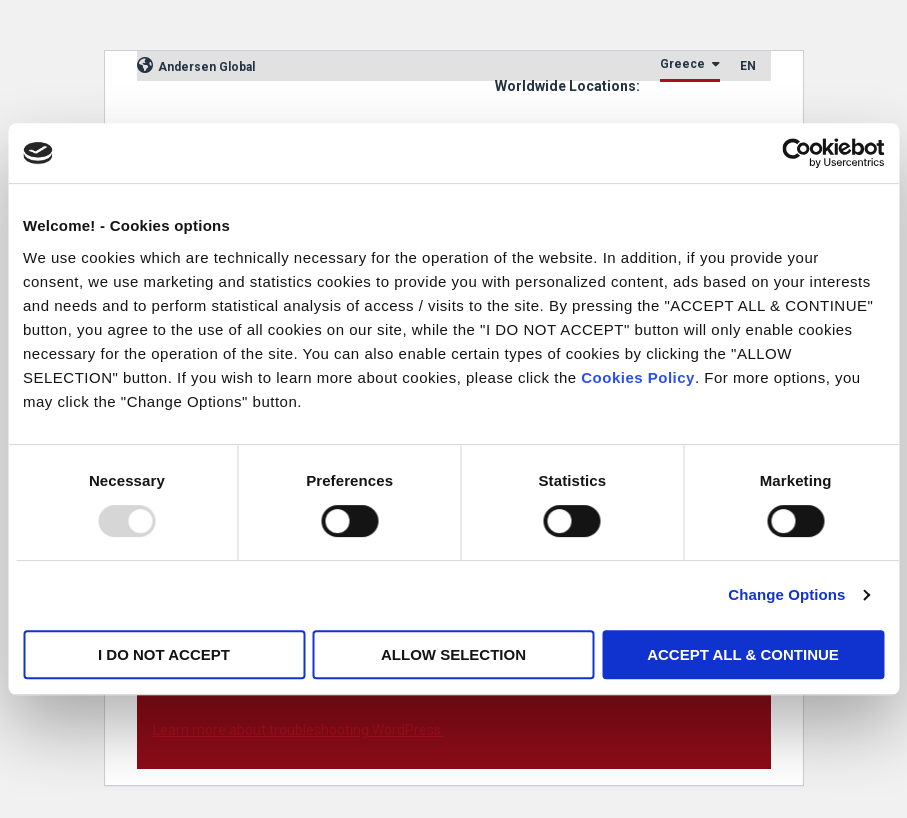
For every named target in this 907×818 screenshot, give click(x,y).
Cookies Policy (638, 377)
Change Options (786, 594)
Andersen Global (196, 67)
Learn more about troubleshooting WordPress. (298, 730)
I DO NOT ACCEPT (164, 654)
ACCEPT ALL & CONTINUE (743, 654)
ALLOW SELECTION (453, 654)
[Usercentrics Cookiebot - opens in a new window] (796, 153)
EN (748, 66)
